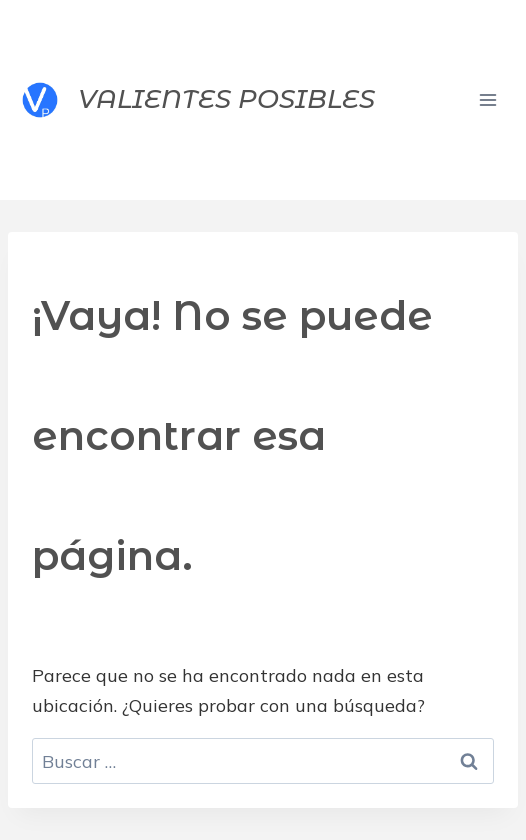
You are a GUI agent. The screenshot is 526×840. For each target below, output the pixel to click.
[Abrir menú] (487, 99)
